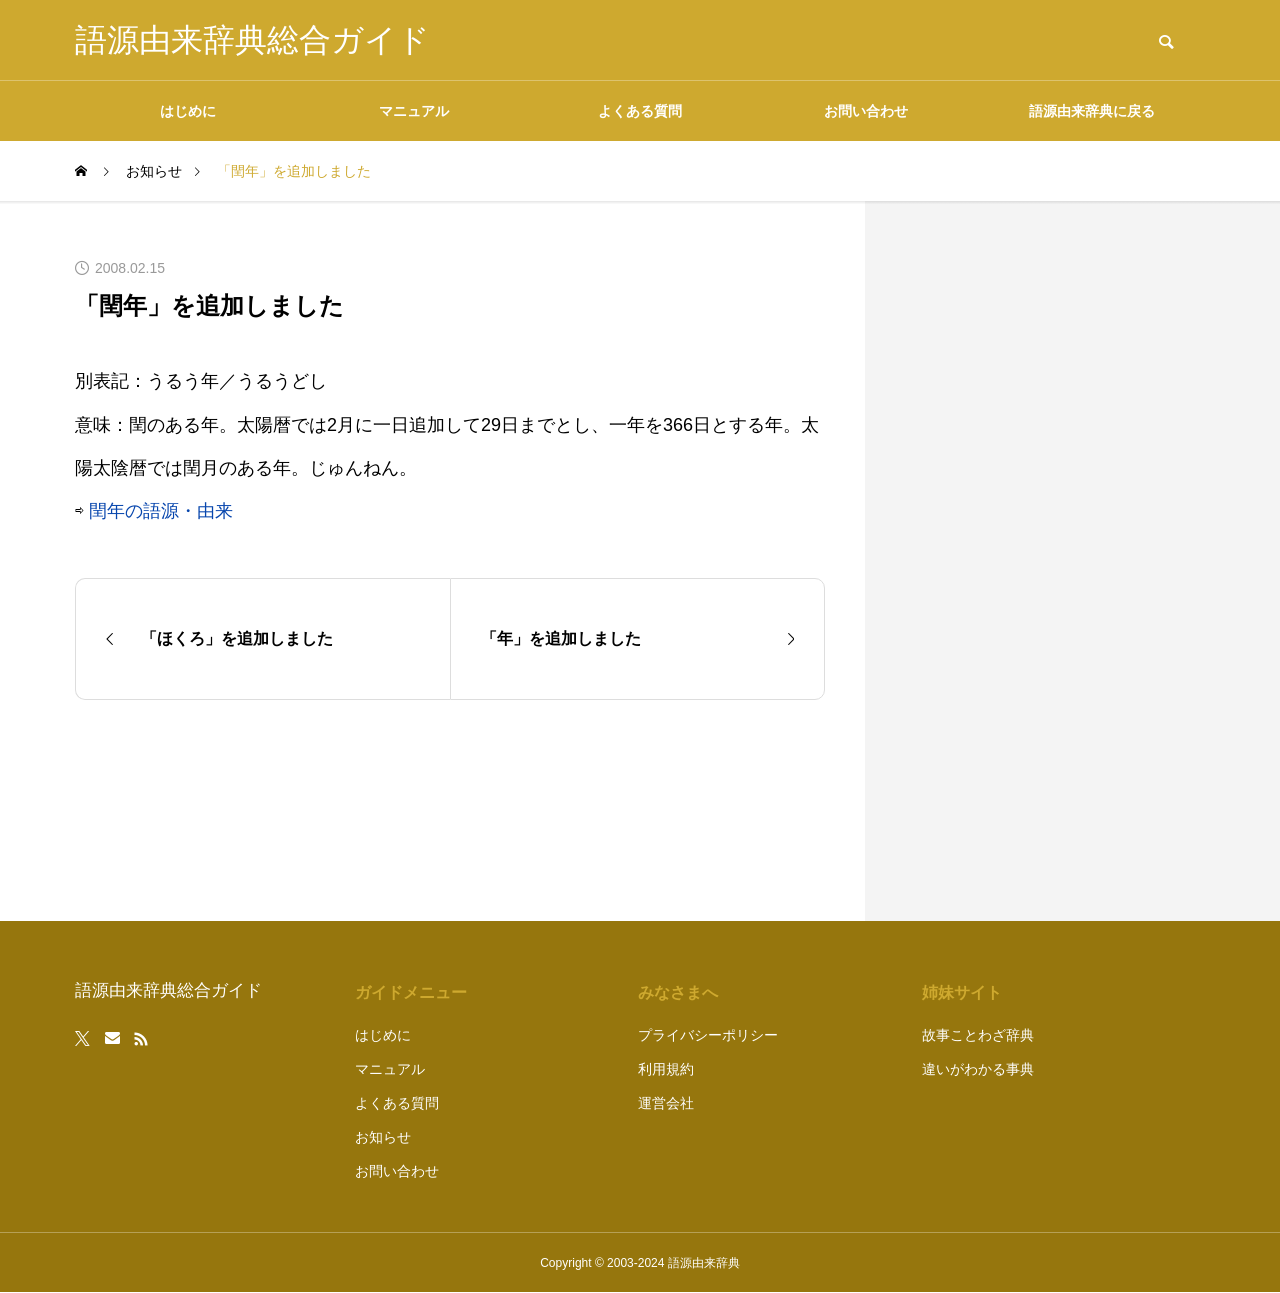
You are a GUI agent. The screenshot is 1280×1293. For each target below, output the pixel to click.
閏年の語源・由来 (161, 511)
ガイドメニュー (411, 992)
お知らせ (383, 1137)
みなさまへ (678, 992)
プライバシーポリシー (708, 1035)
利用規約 (666, 1069)
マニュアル (414, 111)
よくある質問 (640, 111)
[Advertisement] (1055, 561)
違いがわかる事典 (978, 1069)
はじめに (188, 111)
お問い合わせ (866, 111)
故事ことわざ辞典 (978, 1035)
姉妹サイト (962, 992)
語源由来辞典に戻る (1092, 111)
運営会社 (666, 1103)
